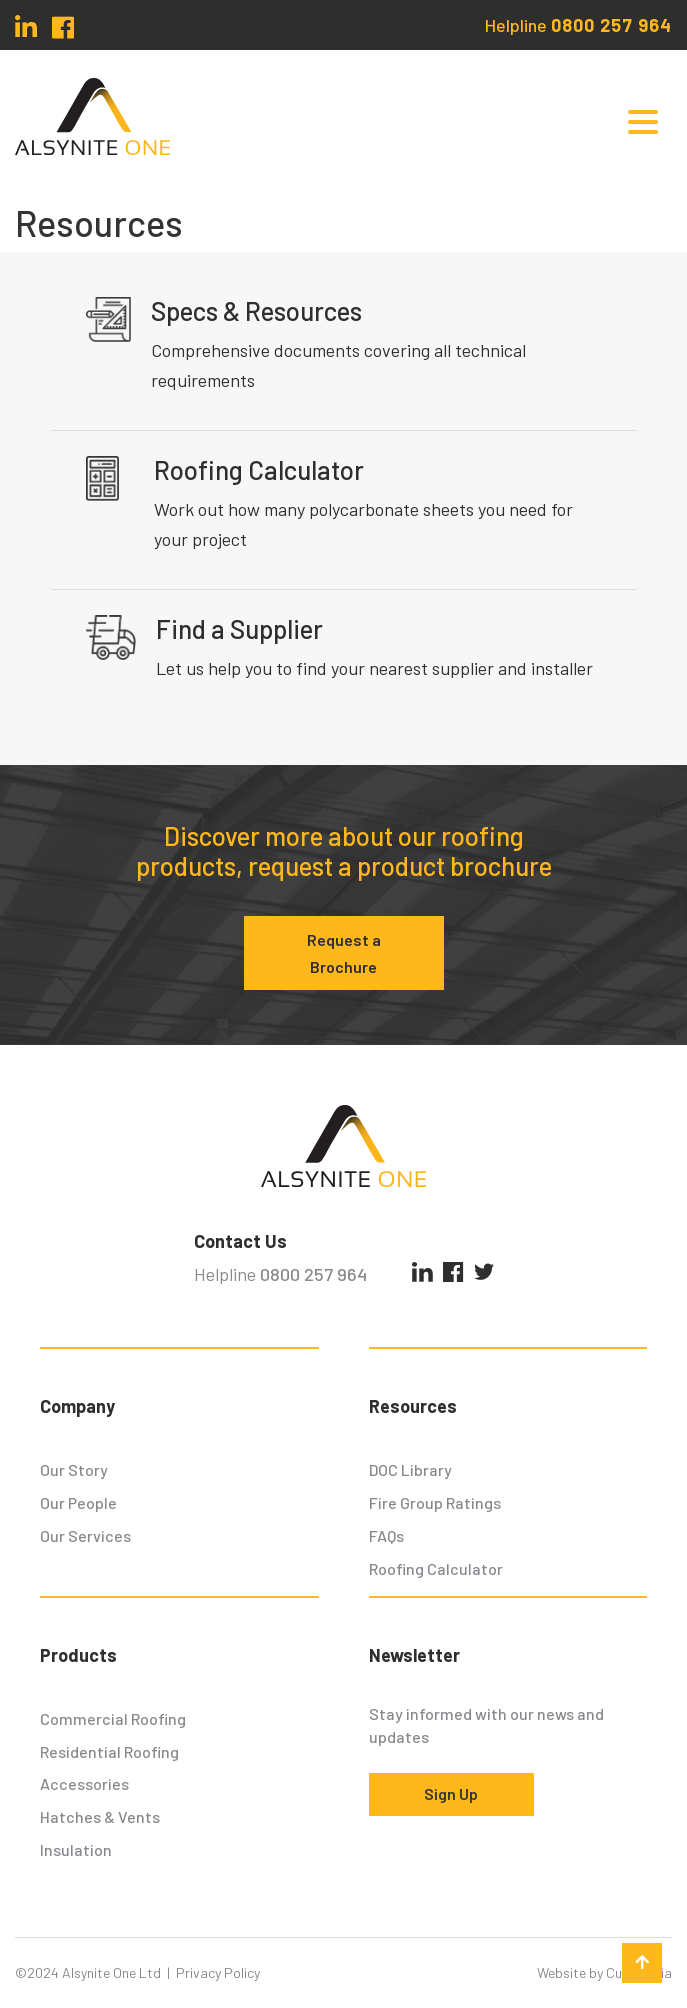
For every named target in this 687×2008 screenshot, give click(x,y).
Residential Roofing (109, 1751)
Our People (78, 1502)
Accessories (84, 1783)
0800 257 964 (611, 25)
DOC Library (410, 1469)
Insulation (76, 1849)
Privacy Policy (218, 1972)
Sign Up (451, 1793)
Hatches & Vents (100, 1816)
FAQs (386, 1535)
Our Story (74, 1469)
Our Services (85, 1535)
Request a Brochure (344, 953)
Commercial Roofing (113, 1718)
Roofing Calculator (436, 1568)
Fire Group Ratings (435, 1502)
